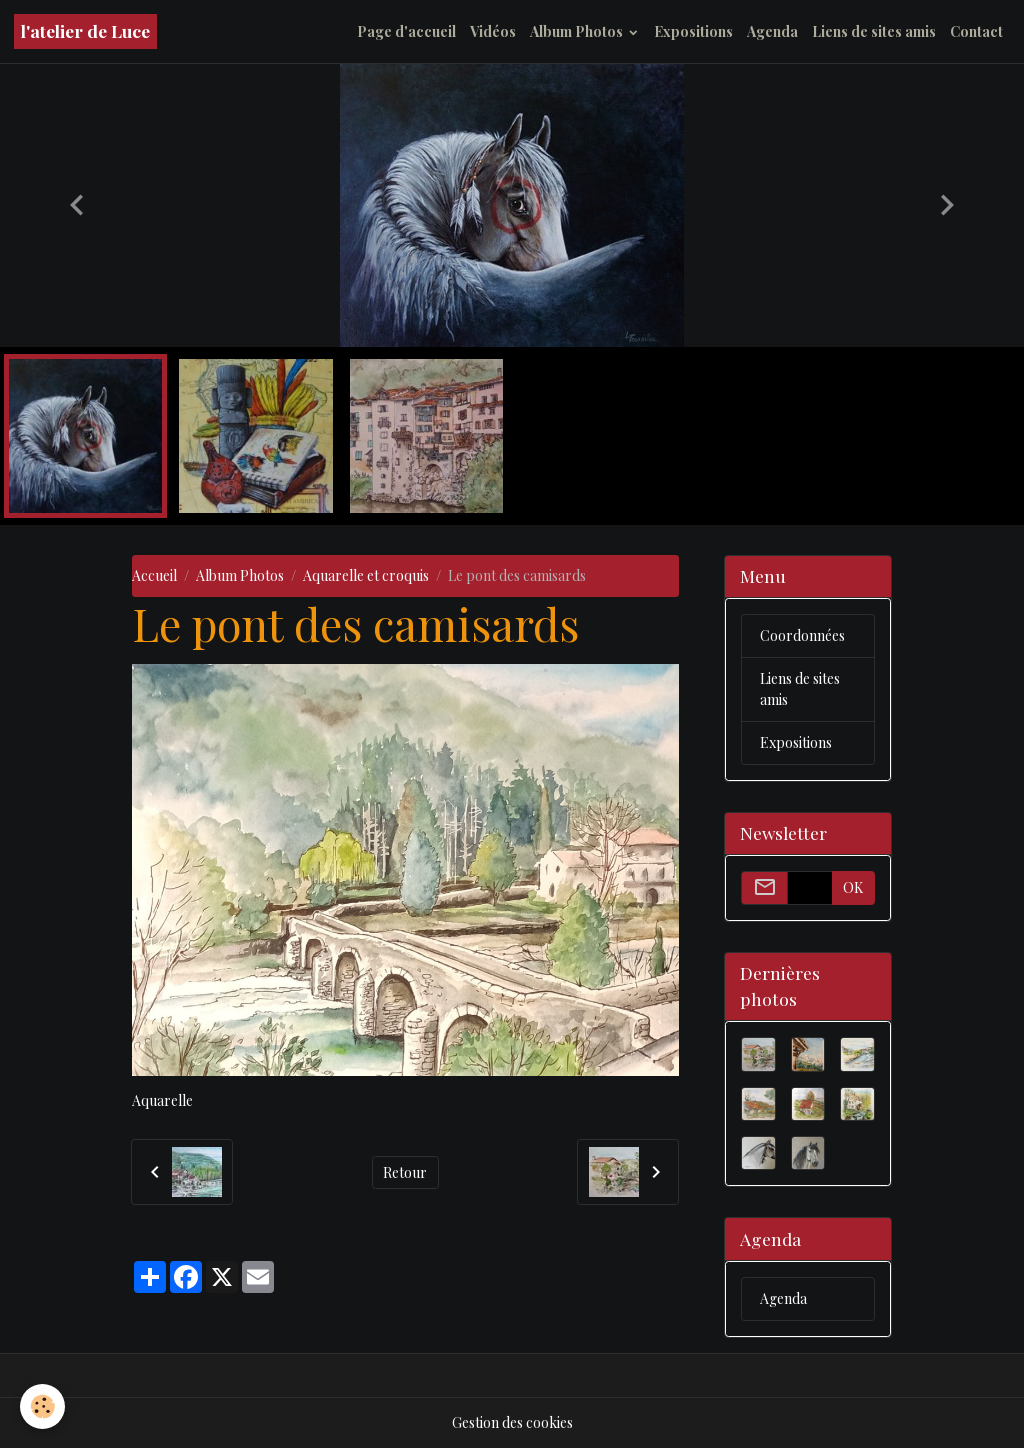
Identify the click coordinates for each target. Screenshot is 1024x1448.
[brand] (85, 31)
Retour (405, 1172)
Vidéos (493, 31)
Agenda (772, 31)
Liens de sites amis (874, 31)
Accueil (154, 575)
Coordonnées (802, 635)
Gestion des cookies (512, 1422)
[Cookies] (42, 1406)
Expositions (693, 31)
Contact (976, 31)
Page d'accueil (406, 31)
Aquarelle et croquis (366, 575)
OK (853, 887)
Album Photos (578, 31)
